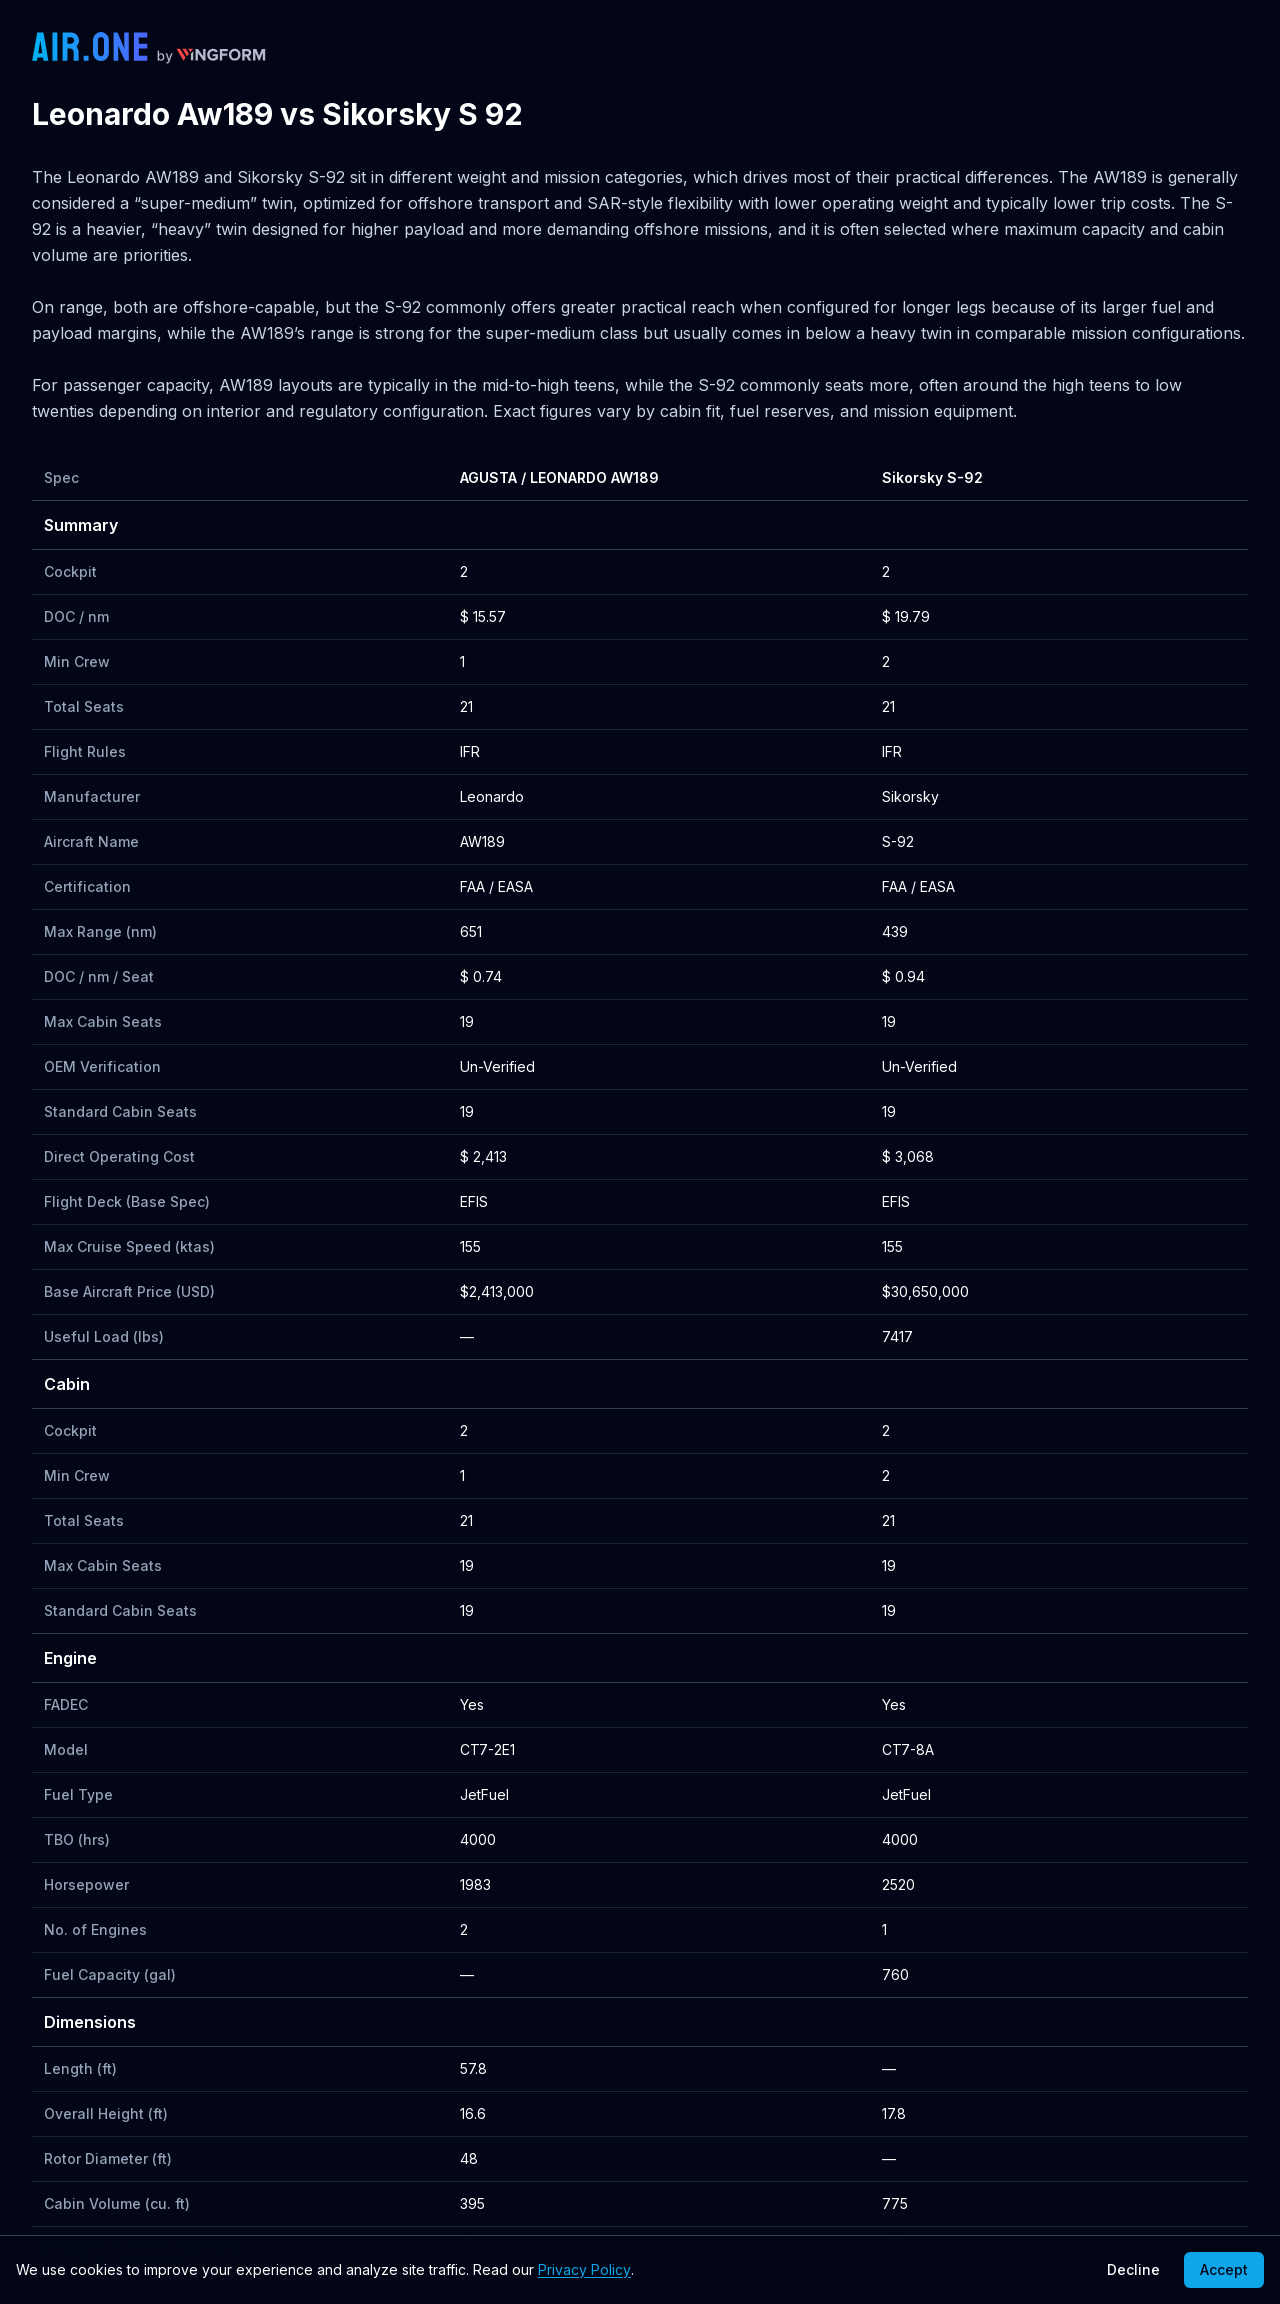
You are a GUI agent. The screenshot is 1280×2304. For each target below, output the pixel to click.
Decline (1133, 2269)
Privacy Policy (584, 2269)
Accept (1224, 2269)
